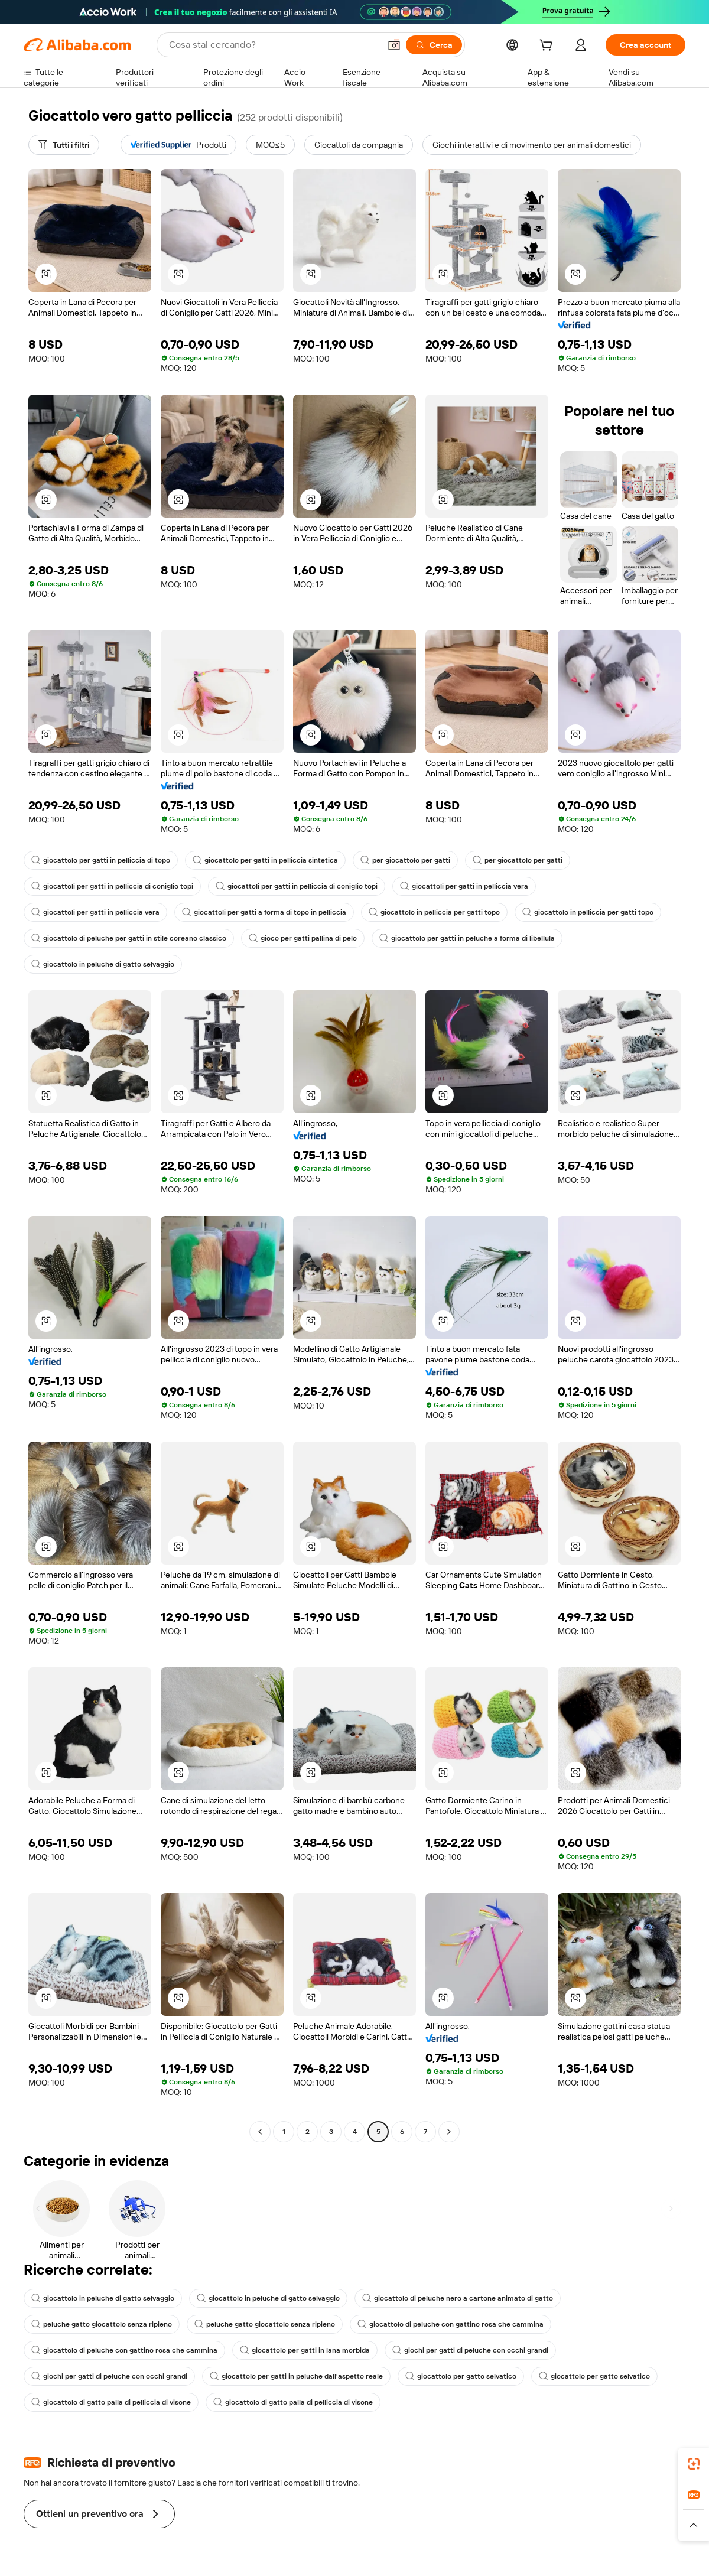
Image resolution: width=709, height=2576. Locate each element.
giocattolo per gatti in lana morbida (305, 2350)
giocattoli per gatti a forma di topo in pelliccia (264, 912)
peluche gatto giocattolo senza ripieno (101, 2324)
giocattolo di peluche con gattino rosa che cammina (450, 2324)
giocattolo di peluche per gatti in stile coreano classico (128, 938)
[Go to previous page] (260, 2131)
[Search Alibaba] (273, 44)
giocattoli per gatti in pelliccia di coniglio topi (112, 886)
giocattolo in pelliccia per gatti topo (434, 912)
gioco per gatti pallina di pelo (303, 938)
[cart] (548, 46)
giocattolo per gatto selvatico (460, 2376)
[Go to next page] (449, 2131)
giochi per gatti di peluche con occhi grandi (470, 2350)
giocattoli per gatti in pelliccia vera (464, 886)
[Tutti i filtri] (63, 145)
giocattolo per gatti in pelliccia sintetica (265, 860)
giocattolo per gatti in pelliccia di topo (100, 860)
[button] (394, 45)
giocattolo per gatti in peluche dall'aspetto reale (296, 2376)
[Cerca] (434, 44)
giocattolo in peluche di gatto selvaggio (102, 964)
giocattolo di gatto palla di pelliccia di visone (111, 2402)
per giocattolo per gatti (405, 860)
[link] (693, 2463)
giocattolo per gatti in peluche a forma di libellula (467, 938)
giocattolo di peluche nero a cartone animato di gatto (457, 2298)
